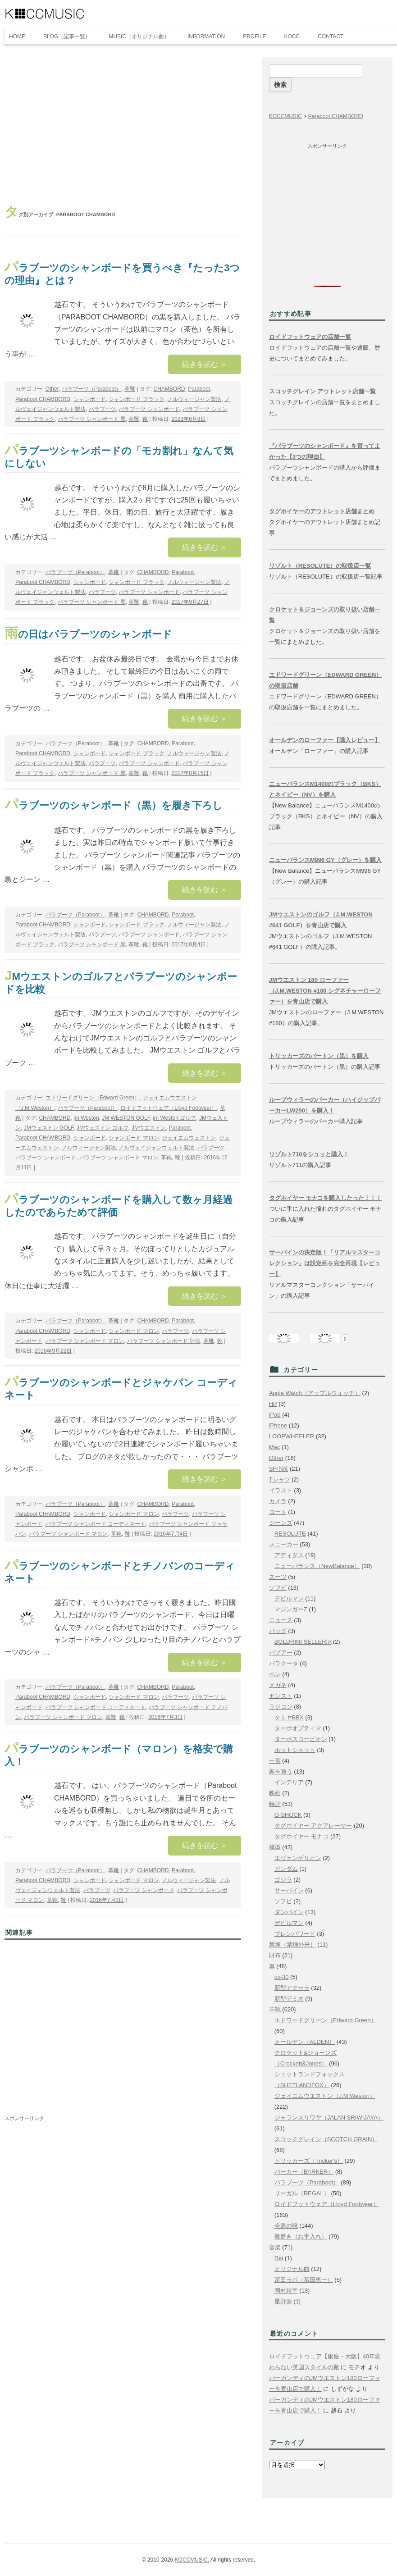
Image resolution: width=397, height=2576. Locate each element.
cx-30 (281, 1977)
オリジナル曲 (292, 2269)
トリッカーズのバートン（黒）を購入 (319, 1056)
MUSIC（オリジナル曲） (139, 36)
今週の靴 (286, 2225)
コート (278, 1512)
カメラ (278, 1501)
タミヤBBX (289, 1717)
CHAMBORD (169, 389)
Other (52, 389)
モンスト (280, 1695)
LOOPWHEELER (291, 1436)
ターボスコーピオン (300, 1739)
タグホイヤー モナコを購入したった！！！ (325, 1198)
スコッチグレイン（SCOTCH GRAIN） (326, 2139)
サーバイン (289, 1890)
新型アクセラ (292, 1987)
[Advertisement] (123, 125)
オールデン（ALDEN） (304, 2041)
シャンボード (89, 399)
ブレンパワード (294, 1933)
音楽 (275, 2247)
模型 (275, 1847)
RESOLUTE (290, 1533)
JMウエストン (149, 1128)
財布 (275, 1955)
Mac (274, 1447)
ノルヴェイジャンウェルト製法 (156, 1147)
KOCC (292, 36)
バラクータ (283, 1663)
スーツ (278, 1576)
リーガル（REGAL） (301, 2193)
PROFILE (254, 36)
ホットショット (294, 1749)
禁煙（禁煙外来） (292, 1944)
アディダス (289, 1555)
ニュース (280, 1620)
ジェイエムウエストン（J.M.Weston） (324, 2096)
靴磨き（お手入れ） (300, 2236)
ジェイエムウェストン (189, 1138)
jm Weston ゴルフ (174, 1118)
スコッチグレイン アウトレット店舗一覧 (322, 391)
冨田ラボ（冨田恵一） (303, 2279)
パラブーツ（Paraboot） (92, 389)
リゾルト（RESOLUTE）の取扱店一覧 (320, 565)
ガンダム (286, 1868)
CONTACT (330, 36)
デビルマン (289, 1598)
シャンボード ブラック (136, 399)
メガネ (278, 1685)
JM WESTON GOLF (126, 1118)
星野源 (283, 2301)
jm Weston (86, 1118)
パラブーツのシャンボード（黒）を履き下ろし (114, 805)
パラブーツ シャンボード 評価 (164, 1341)
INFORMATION (206, 36)
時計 (275, 1804)
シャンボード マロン (134, 1138)
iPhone (278, 1425)
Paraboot (199, 389)
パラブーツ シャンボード (149, 409)
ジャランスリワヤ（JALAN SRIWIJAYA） (328, 2117)
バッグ (278, 1631)
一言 (275, 1760)
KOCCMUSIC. (192, 2560)
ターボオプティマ (297, 1728)
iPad (275, 1414)
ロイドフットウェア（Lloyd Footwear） (168, 1108)
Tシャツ (279, 1479)
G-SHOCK (288, 1814)
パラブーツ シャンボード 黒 (92, 419)
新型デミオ (289, 1998)
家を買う (280, 1771)
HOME (17, 36)
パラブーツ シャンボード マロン (118, 1157)
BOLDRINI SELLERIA (302, 1641)
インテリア (289, 1782)
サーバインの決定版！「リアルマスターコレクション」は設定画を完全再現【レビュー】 (324, 1263)
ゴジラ (283, 1879)
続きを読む (204, 364)
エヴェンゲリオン (297, 1858)
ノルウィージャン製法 (194, 399)
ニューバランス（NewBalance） (317, 1566)
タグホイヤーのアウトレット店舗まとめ (321, 511)
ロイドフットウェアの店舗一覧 (310, 336)
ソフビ (278, 1587)
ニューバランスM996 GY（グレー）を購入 (325, 860)
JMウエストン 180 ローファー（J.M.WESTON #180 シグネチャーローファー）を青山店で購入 (325, 990)
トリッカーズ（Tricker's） (308, 2160)
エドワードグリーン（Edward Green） (93, 1097)
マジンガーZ (290, 1609)
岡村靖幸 (286, 2290)
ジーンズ (280, 1522)
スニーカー (283, 1544)
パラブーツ (102, 409)
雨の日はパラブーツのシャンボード (88, 634)
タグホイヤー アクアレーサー (313, 1825)
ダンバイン (289, 1912)
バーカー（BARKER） (303, 2171)
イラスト (280, 1490)
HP (273, 1403)
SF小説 (278, 1468)
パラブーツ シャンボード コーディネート (96, 1524)
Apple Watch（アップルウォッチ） (314, 1393)
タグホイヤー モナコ (301, 1836)
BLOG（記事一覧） (67, 36)
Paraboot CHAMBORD (42, 399)
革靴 (129, 389)
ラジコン (280, 1706)
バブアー (280, 1652)
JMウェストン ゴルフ (102, 1128)
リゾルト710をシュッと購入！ (309, 1154)
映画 (275, 1793)
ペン (275, 1674)
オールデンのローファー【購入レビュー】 (324, 740)
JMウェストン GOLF (49, 1128)
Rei (278, 2258)
